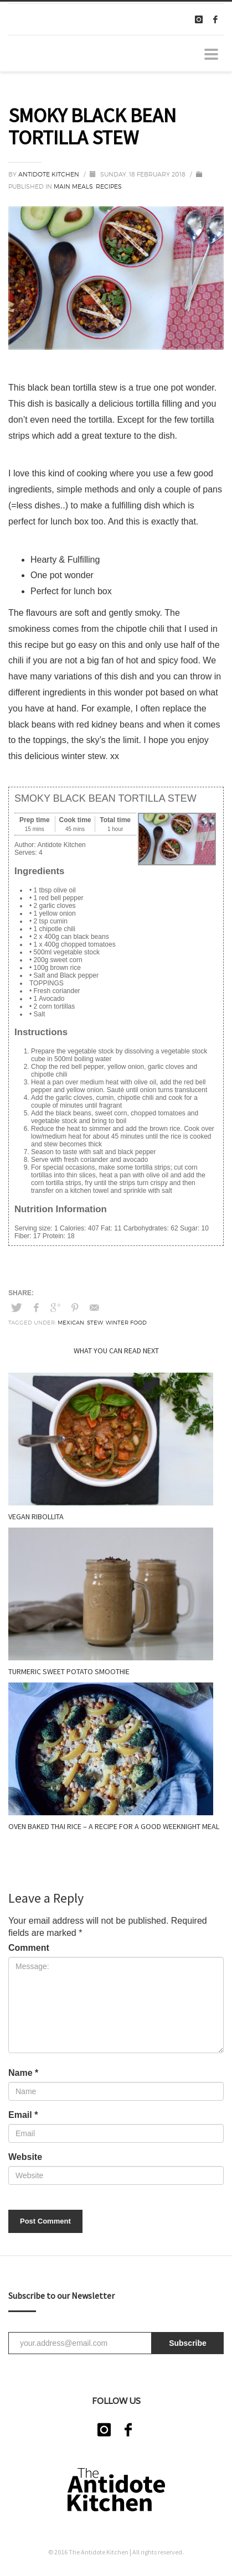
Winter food (126, 1322)
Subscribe (188, 2343)
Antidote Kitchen (49, 174)
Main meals (73, 186)
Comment (28, 1947)
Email (23, 2115)
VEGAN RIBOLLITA (36, 1516)
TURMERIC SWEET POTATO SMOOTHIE (69, 1671)
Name (23, 2073)
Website (25, 2157)
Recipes (109, 186)
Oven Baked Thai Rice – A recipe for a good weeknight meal (113, 1826)
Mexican (71, 1322)
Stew (95, 1322)
